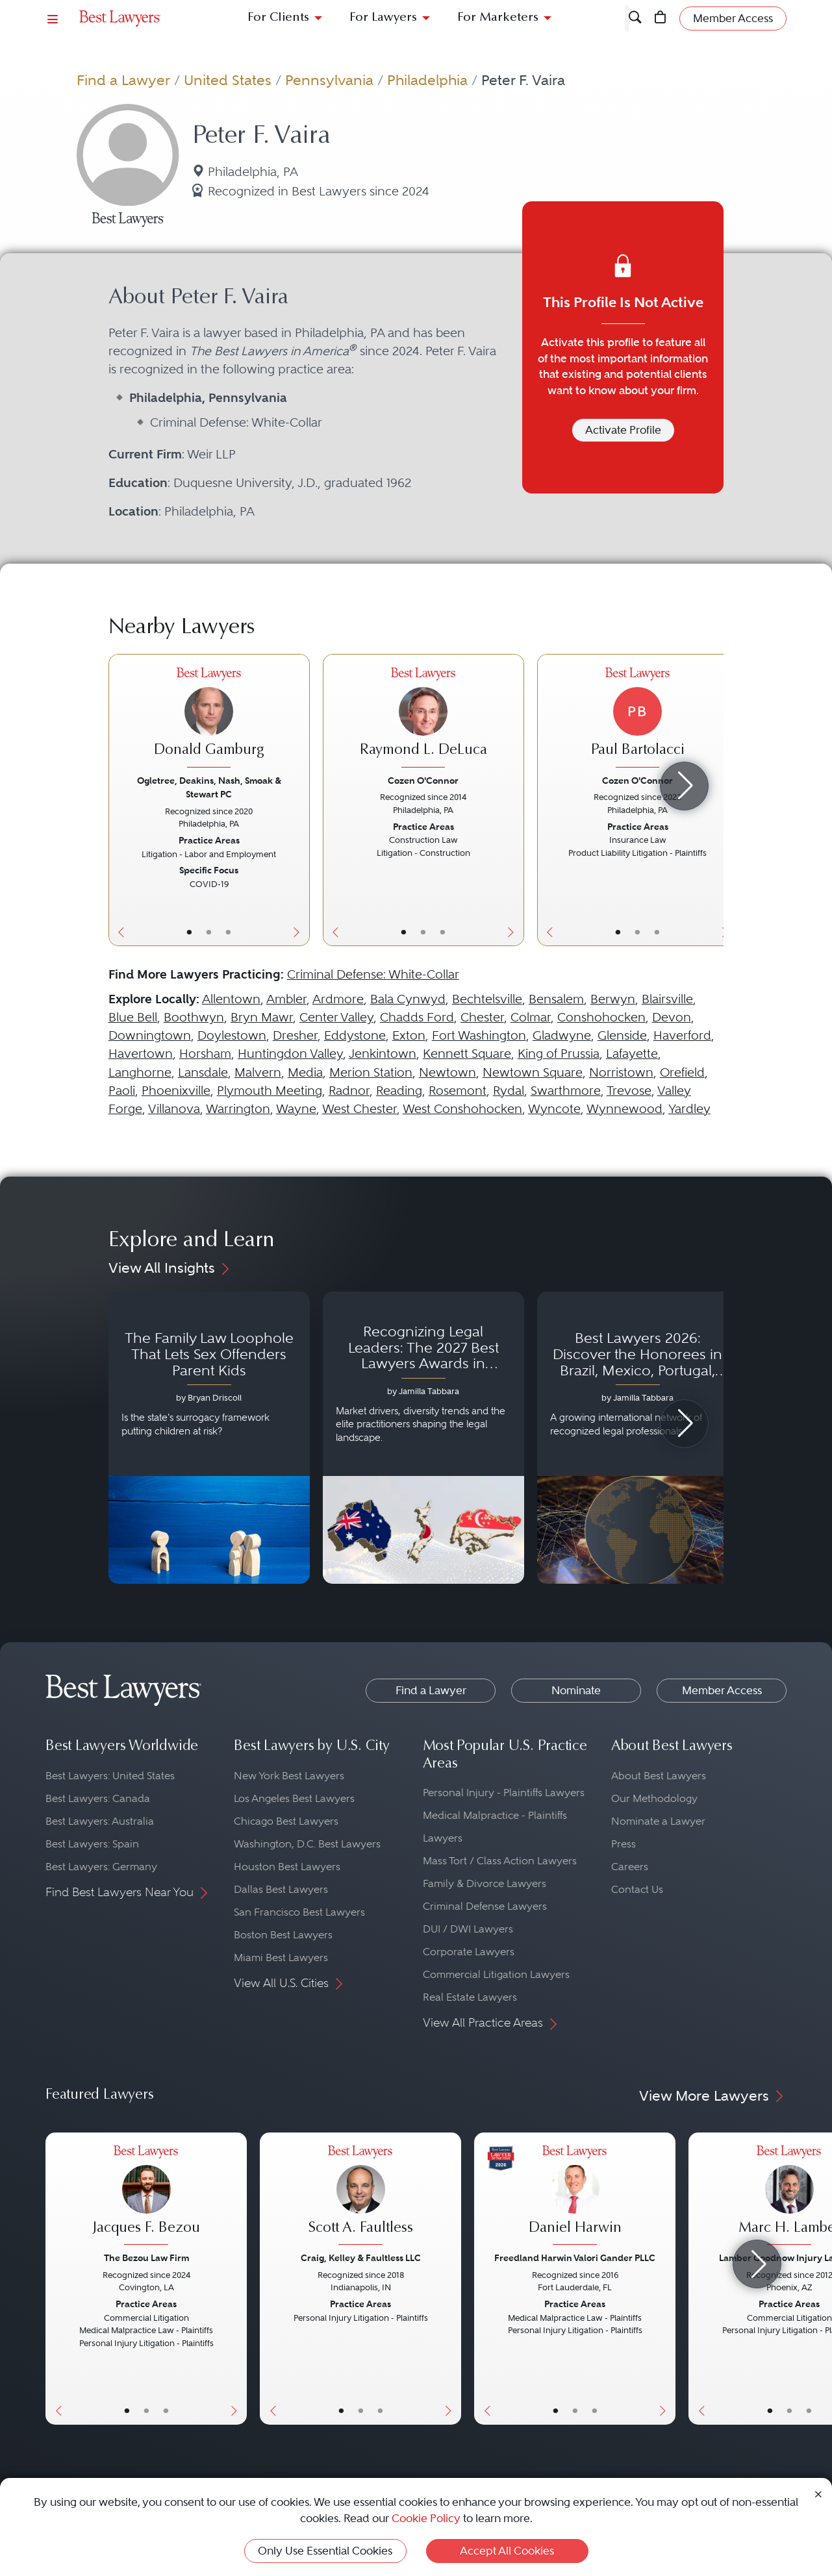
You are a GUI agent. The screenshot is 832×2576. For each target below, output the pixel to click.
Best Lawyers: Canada (97, 1798)
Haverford (682, 1035)
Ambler (286, 999)
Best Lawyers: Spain (92, 1844)
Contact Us (637, 1889)
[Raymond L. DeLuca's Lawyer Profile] (423, 719)
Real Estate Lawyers (470, 1997)
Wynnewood (624, 1108)
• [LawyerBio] (208, 932)
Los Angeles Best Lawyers (294, 1798)
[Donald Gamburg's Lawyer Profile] (209, 719)
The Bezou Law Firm (146, 2258)
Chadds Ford (417, 1017)
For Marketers (497, 18)
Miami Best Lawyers (281, 1957)
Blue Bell (132, 1017)
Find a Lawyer (123, 79)
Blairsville (667, 999)
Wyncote (554, 1108)
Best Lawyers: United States (110, 1775)
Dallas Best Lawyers (281, 1889)
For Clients (278, 18)
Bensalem (556, 999)
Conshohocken (601, 1017)
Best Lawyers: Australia (99, 1821)
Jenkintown (382, 1053)
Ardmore (338, 999)
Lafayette (632, 1053)
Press (623, 1844)
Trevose (629, 1090)
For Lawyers (383, 18)
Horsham (205, 1053)
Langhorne (139, 1072)
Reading (399, 1090)
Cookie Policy (426, 2518)
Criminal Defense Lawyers (485, 1906)
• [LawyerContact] (228, 932)
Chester (482, 1017)
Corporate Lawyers (468, 1951)
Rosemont (457, 1090)
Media (305, 1072)
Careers (629, 1866)
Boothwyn (194, 1017)
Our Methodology (654, 1798)
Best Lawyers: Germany (101, 1866)
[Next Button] (300, 800)
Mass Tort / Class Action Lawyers (500, 1861)
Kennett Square (467, 1053)
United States (227, 79)
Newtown (447, 1072)
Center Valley (336, 1017)
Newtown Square (533, 1072)
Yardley (689, 1108)
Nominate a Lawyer (658, 1821)
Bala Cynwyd (408, 999)
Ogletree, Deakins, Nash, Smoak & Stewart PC (209, 787)
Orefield (682, 1072)
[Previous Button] (118, 800)
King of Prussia (558, 1053)
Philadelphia (427, 79)
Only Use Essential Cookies (325, 2550)
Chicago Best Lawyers (286, 1821)
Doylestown (231, 1035)
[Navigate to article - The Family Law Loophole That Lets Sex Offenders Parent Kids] (209, 1438)
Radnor (349, 1090)
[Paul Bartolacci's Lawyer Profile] (638, 719)
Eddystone (355, 1035)
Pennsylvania (329, 79)
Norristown (621, 1072)
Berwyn (612, 999)
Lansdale (203, 1072)
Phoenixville (176, 1090)
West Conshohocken (462, 1108)
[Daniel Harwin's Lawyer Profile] (574, 2197)
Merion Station (370, 1072)
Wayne (296, 1108)
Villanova (174, 1108)
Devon (671, 1017)
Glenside (622, 1035)
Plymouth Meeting (269, 1090)
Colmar (531, 1017)
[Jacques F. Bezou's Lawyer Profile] (146, 2197)
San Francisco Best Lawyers (299, 1912)
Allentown (231, 999)
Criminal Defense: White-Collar (373, 974)
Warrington (238, 1108)
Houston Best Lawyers (287, 1866)
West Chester (359, 1108)
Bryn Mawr (262, 1017)
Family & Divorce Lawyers (484, 1883)
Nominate (576, 1690)
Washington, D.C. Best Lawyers (307, 1844)
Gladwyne (562, 1035)
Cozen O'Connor (423, 780)
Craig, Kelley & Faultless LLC (361, 2258)
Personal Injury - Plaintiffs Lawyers (504, 1792)
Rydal (508, 1090)
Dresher (295, 1035)
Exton (408, 1035)
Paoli (121, 1090)
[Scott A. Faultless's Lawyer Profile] (360, 2197)
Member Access (722, 1690)
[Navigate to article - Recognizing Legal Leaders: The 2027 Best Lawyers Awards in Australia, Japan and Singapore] (423, 1438)
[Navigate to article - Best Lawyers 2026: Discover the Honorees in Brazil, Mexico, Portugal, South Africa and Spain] (637, 1438)
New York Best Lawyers (289, 1775)
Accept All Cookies (507, 2550)
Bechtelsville (487, 999)
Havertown (140, 1053)
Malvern (257, 1072)
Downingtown (149, 1035)
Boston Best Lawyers (283, 1935)
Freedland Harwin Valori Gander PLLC (574, 2258)
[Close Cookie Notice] (818, 2493)
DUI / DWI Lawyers (468, 1929)
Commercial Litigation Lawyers (496, 1974)
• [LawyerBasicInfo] (189, 932)
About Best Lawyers (658, 1775)
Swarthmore (566, 1090)
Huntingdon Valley (290, 1053)
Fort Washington (479, 1035)
